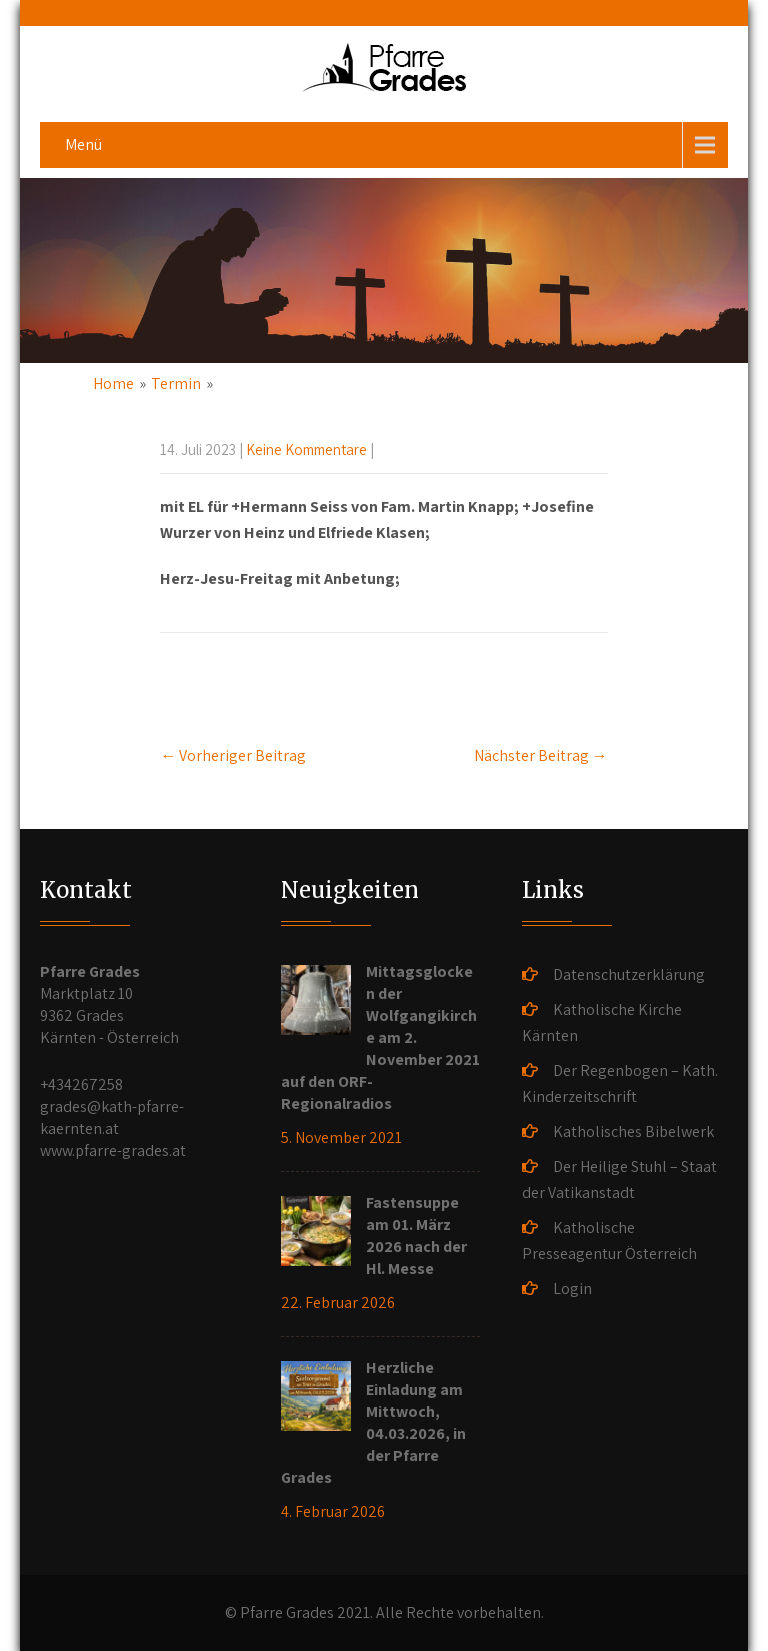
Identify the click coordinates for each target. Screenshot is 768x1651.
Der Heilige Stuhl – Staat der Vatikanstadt (619, 1179)
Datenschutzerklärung (629, 974)
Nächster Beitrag (541, 755)
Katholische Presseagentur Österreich (609, 1240)
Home (113, 383)
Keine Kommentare (306, 449)
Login (572, 1288)
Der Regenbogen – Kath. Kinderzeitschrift (620, 1083)
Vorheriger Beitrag (233, 755)
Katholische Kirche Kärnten (602, 1022)
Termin (176, 383)
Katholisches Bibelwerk (633, 1131)
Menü (83, 144)
